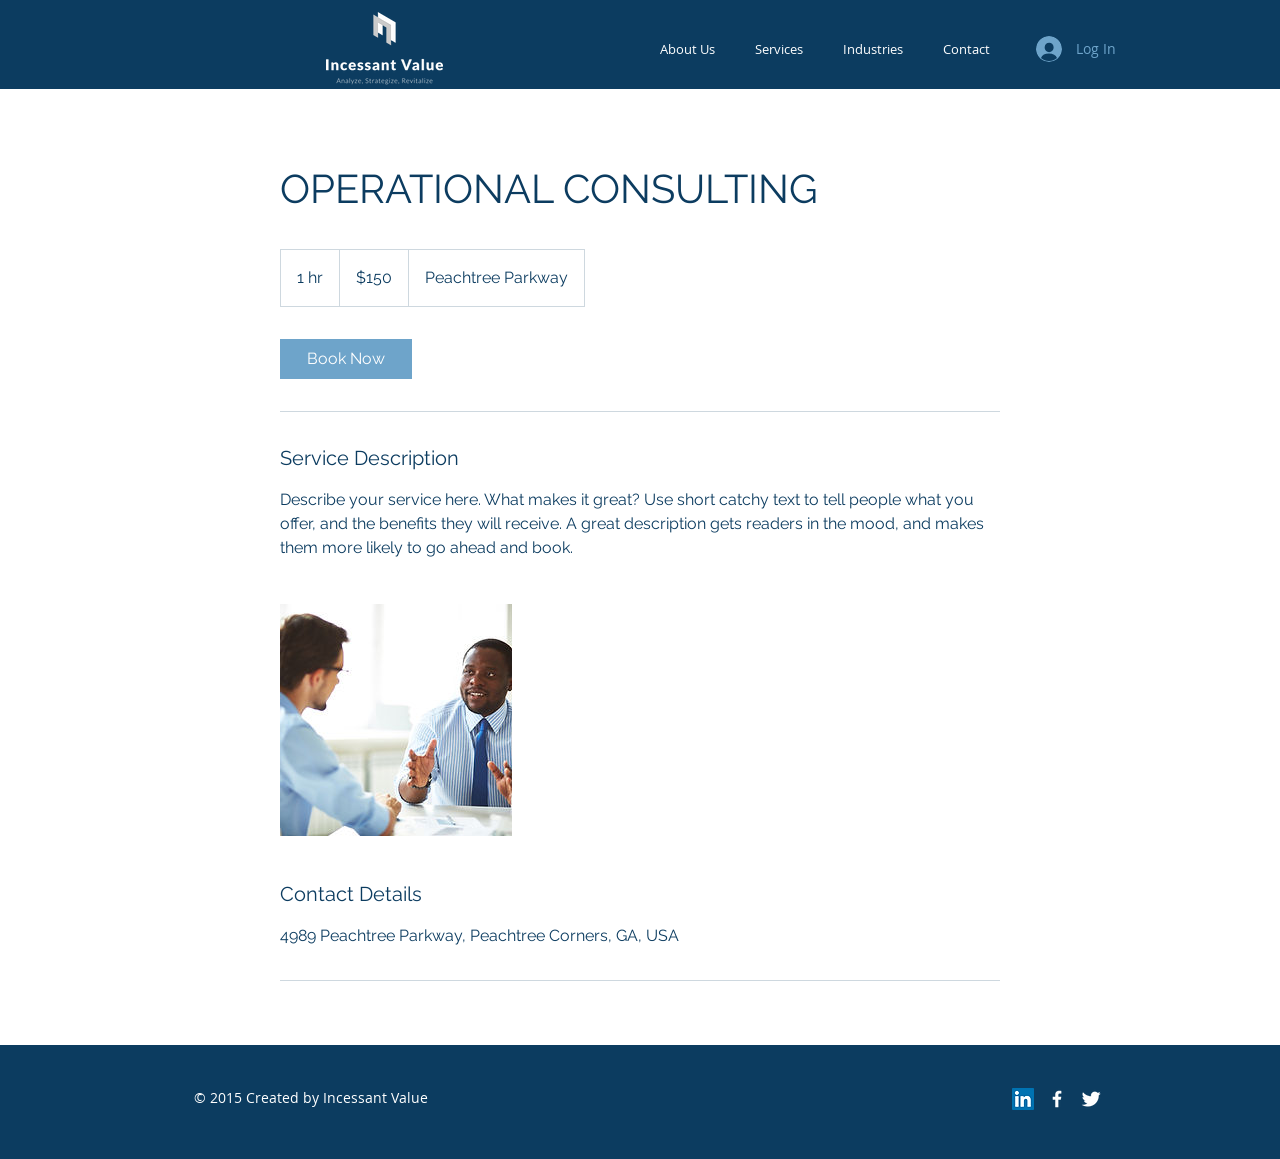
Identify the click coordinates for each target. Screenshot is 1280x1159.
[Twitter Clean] (1091, 1099)
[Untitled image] (396, 720)
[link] (346, 359)
